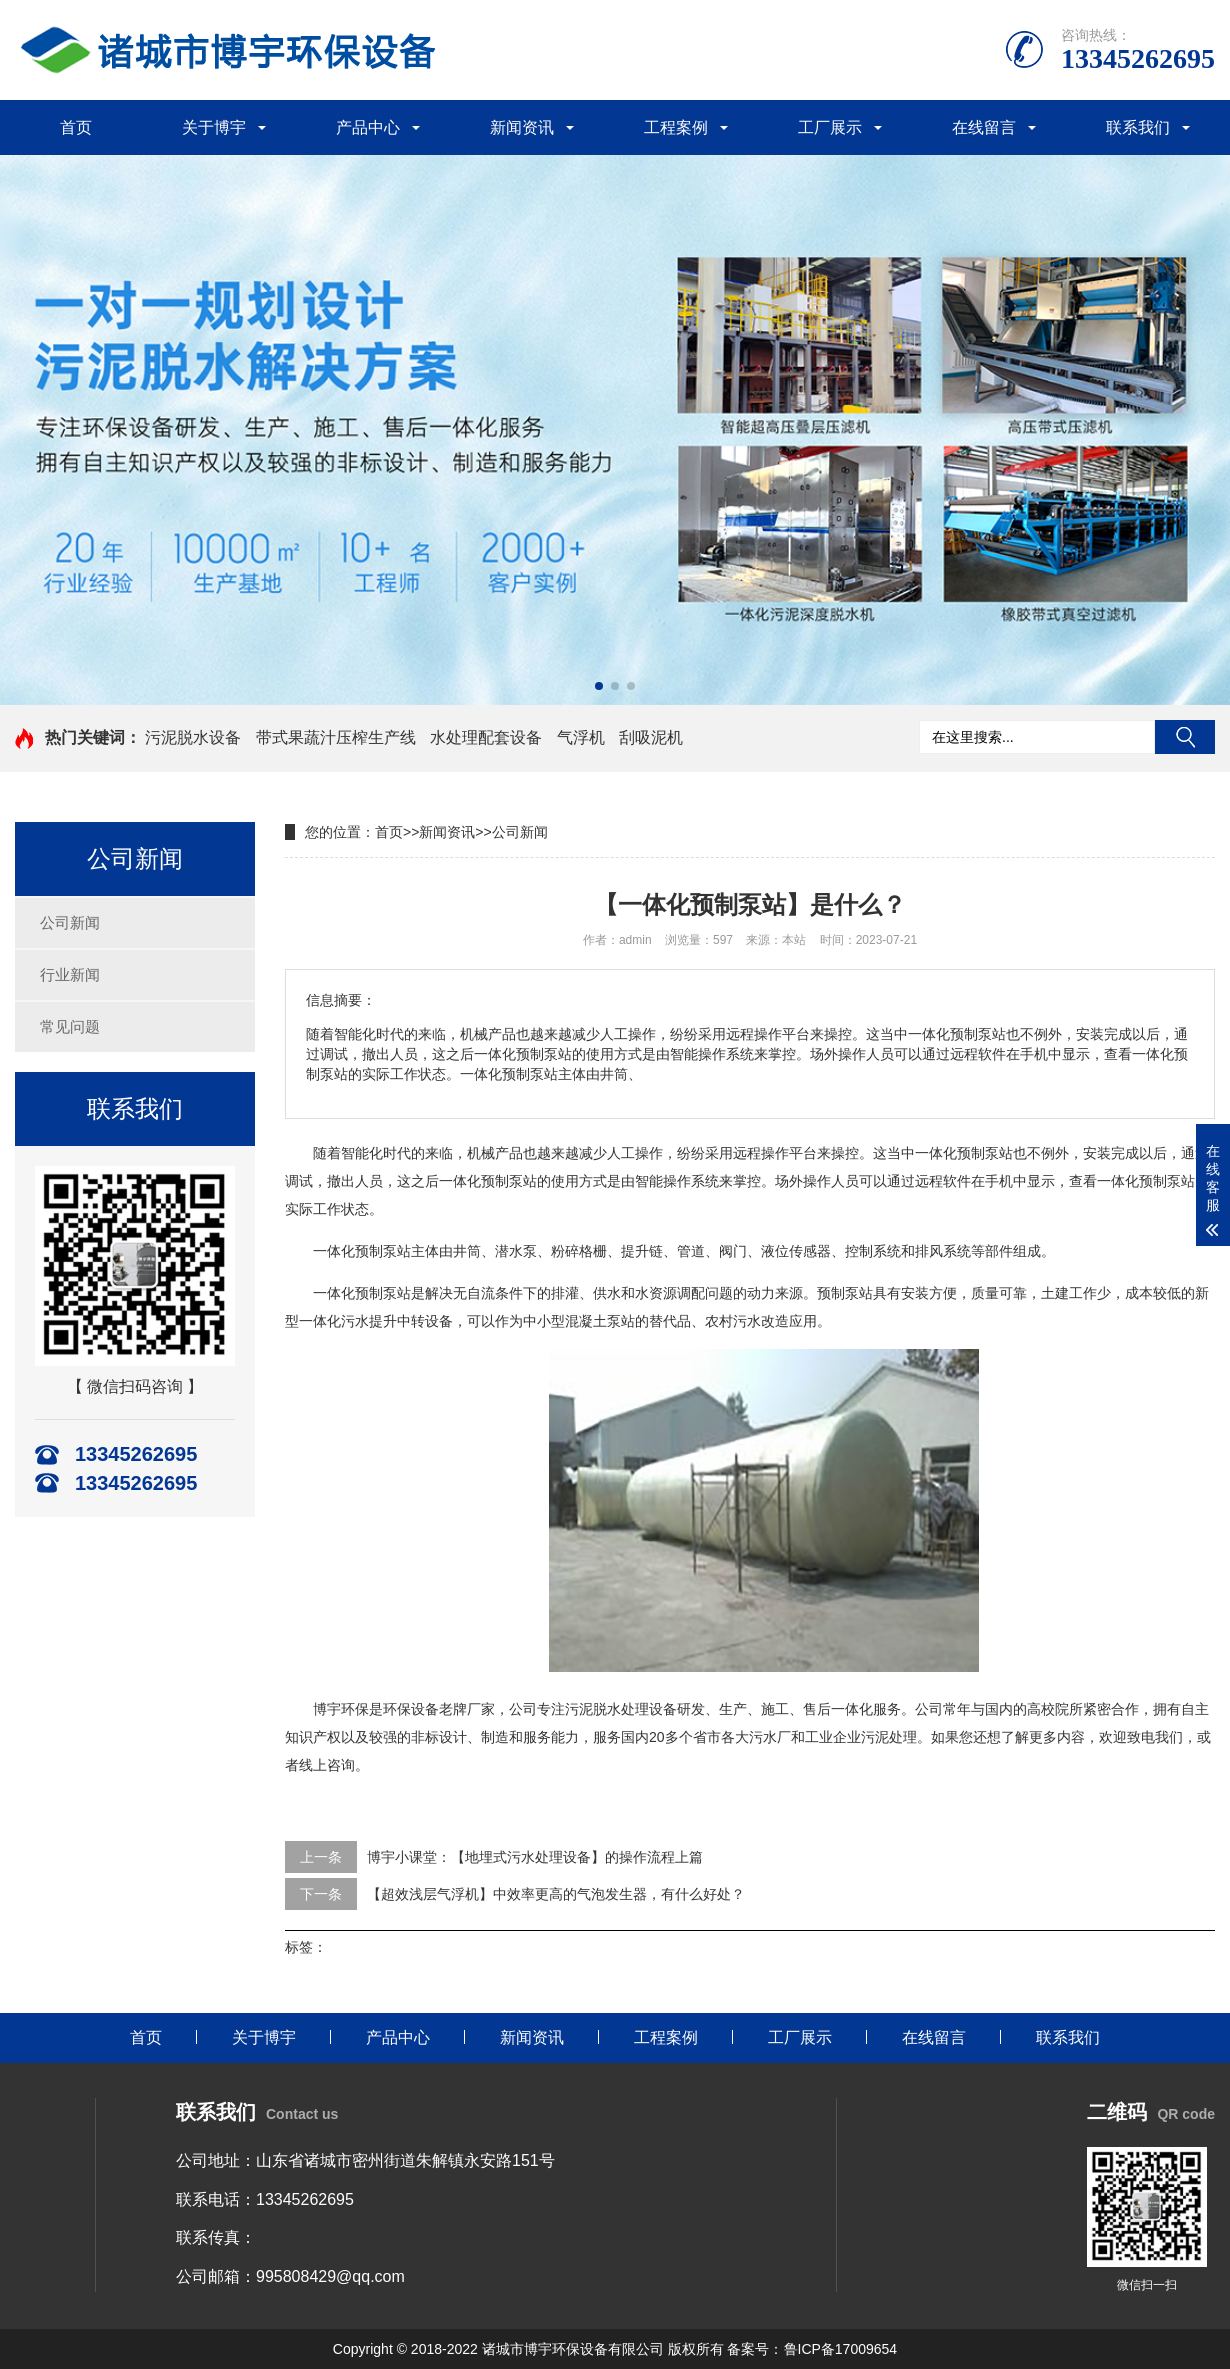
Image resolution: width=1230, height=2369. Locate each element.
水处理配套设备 (486, 737)
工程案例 (676, 127)
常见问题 (70, 1026)
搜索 (1185, 737)
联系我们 (1138, 127)
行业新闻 (70, 974)
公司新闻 (70, 922)
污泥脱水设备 (193, 737)
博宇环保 (341, 1709)
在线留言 (984, 127)
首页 (76, 127)
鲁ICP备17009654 (841, 2349)
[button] (599, 686)
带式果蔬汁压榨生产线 (336, 737)
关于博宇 (214, 127)
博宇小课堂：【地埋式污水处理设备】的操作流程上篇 (535, 1857)
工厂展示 (830, 127)
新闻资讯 (522, 127)
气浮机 (581, 737)
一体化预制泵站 (964, 1153)
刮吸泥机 (651, 737)
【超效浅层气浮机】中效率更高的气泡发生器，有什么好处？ (556, 1894)
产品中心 (368, 127)
